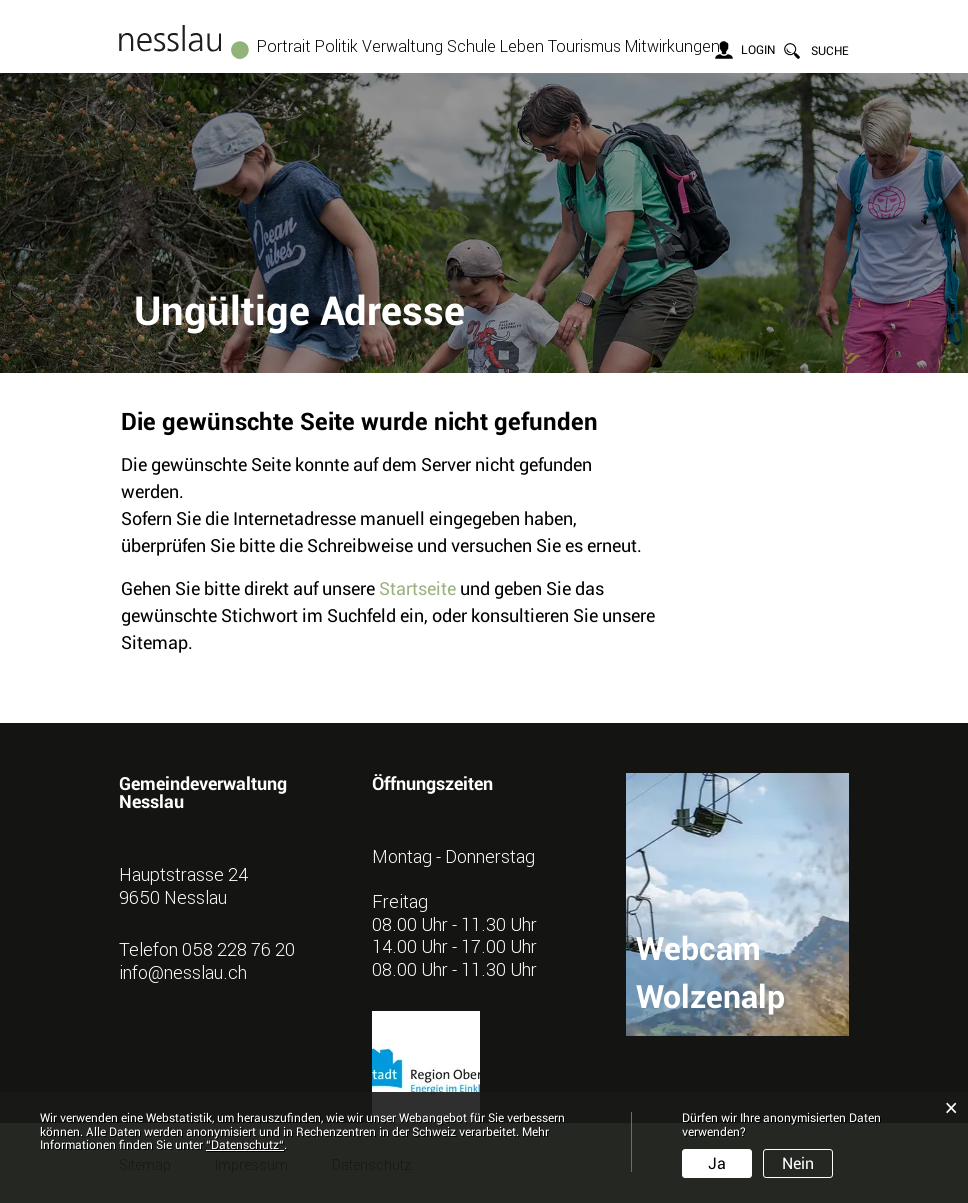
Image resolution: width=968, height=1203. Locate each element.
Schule (471, 46)
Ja (717, 1163)
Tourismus (584, 46)
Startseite (417, 588)
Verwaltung (402, 46)
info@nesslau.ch (183, 972)
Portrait (284, 46)
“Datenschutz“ (245, 1145)
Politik (336, 46)
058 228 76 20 (238, 949)
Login (758, 50)
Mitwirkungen (672, 46)
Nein (798, 1163)
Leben (522, 46)
